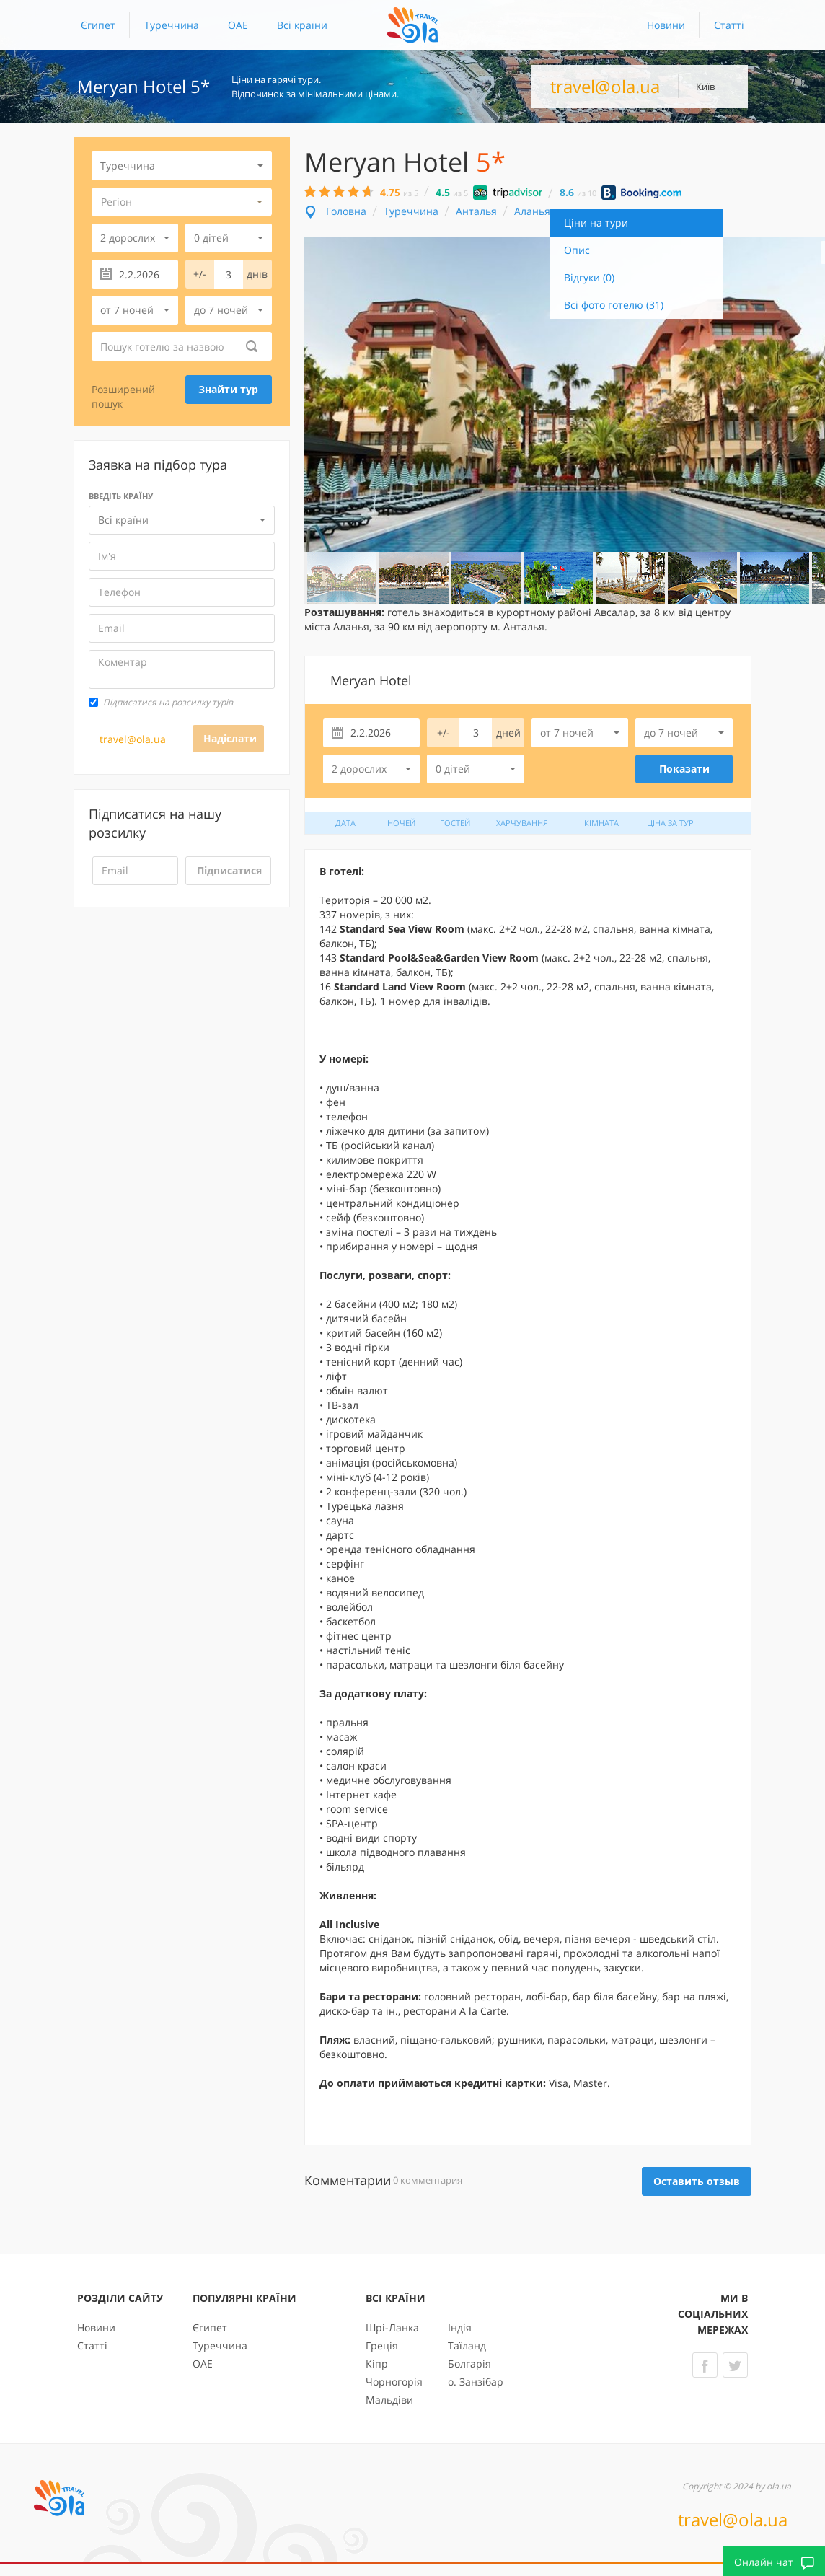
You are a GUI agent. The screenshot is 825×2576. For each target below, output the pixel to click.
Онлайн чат (774, 2562)
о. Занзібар (475, 2381)
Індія (460, 2327)
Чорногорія (394, 2381)
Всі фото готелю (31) (613, 305)
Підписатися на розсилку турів (161, 702)
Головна (346, 211)
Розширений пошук (123, 396)
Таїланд (467, 2345)
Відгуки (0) (589, 277)
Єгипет (98, 25)
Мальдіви (389, 2399)
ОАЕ (238, 25)
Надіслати (230, 738)
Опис (577, 250)
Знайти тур (228, 389)
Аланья (532, 211)
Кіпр (377, 2363)
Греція (382, 2345)
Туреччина (171, 25)
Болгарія (469, 2363)
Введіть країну (121, 496)
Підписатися (229, 870)
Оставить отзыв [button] (696, 2181)
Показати (684, 768)
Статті (729, 25)
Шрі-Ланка (392, 2327)
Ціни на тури (596, 222)
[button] (302, 25)
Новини (666, 25)
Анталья (476, 211)
